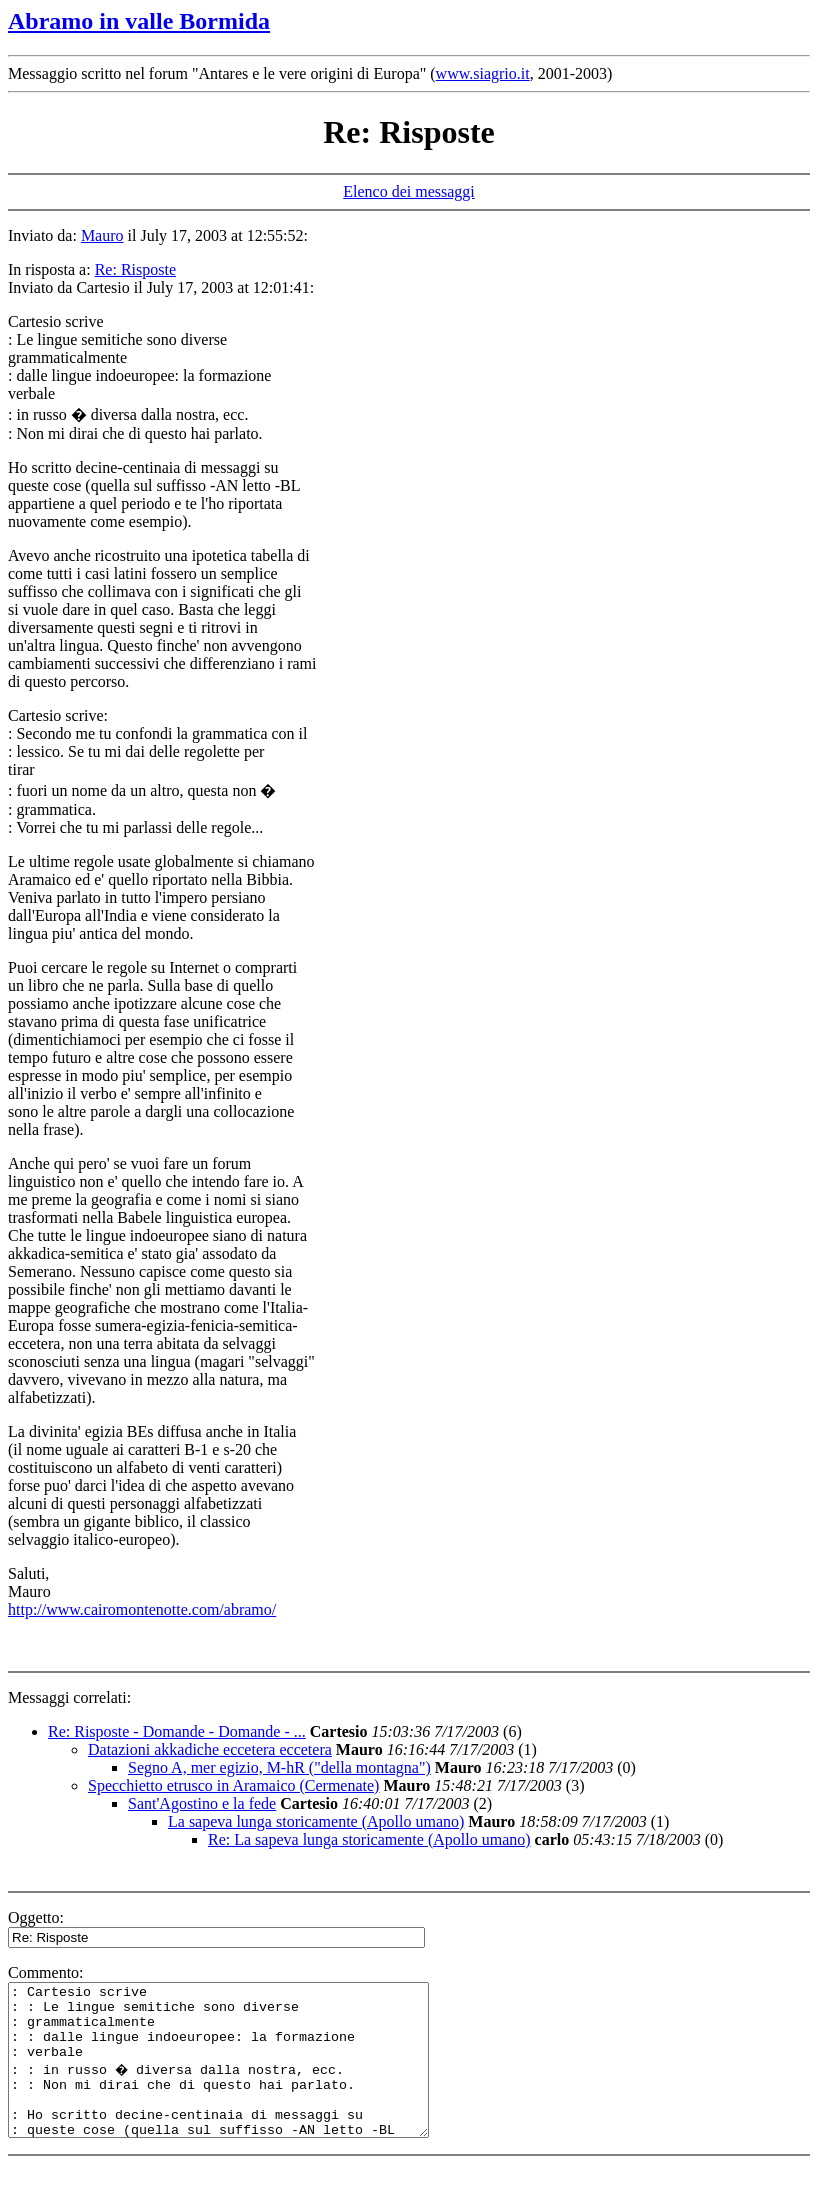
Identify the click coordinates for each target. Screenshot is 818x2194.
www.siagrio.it (483, 73)
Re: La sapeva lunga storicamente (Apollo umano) (369, 1839)
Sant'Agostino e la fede (202, 1803)
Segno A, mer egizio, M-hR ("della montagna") (279, 1767)
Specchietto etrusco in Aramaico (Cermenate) (233, 1785)
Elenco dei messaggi (409, 191)
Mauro (102, 235)
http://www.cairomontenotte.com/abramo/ (142, 1609)
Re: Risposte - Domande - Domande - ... (177, 1731)
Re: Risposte (135, 269)
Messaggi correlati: (69, 1697)
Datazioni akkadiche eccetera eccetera (210, 1749)
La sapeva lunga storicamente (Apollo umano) (316, 1821)
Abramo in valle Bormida (139, 21)
